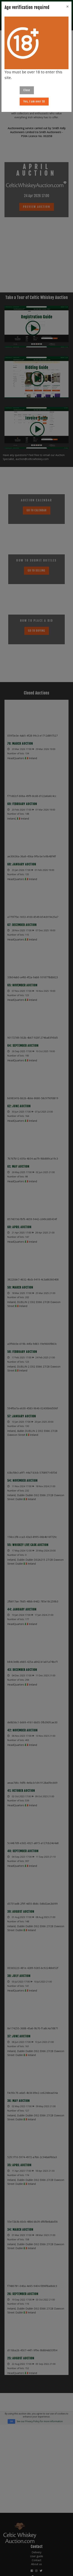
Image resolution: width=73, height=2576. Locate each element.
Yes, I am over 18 (34, 101)
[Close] (67, 7)
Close (26, 90)
